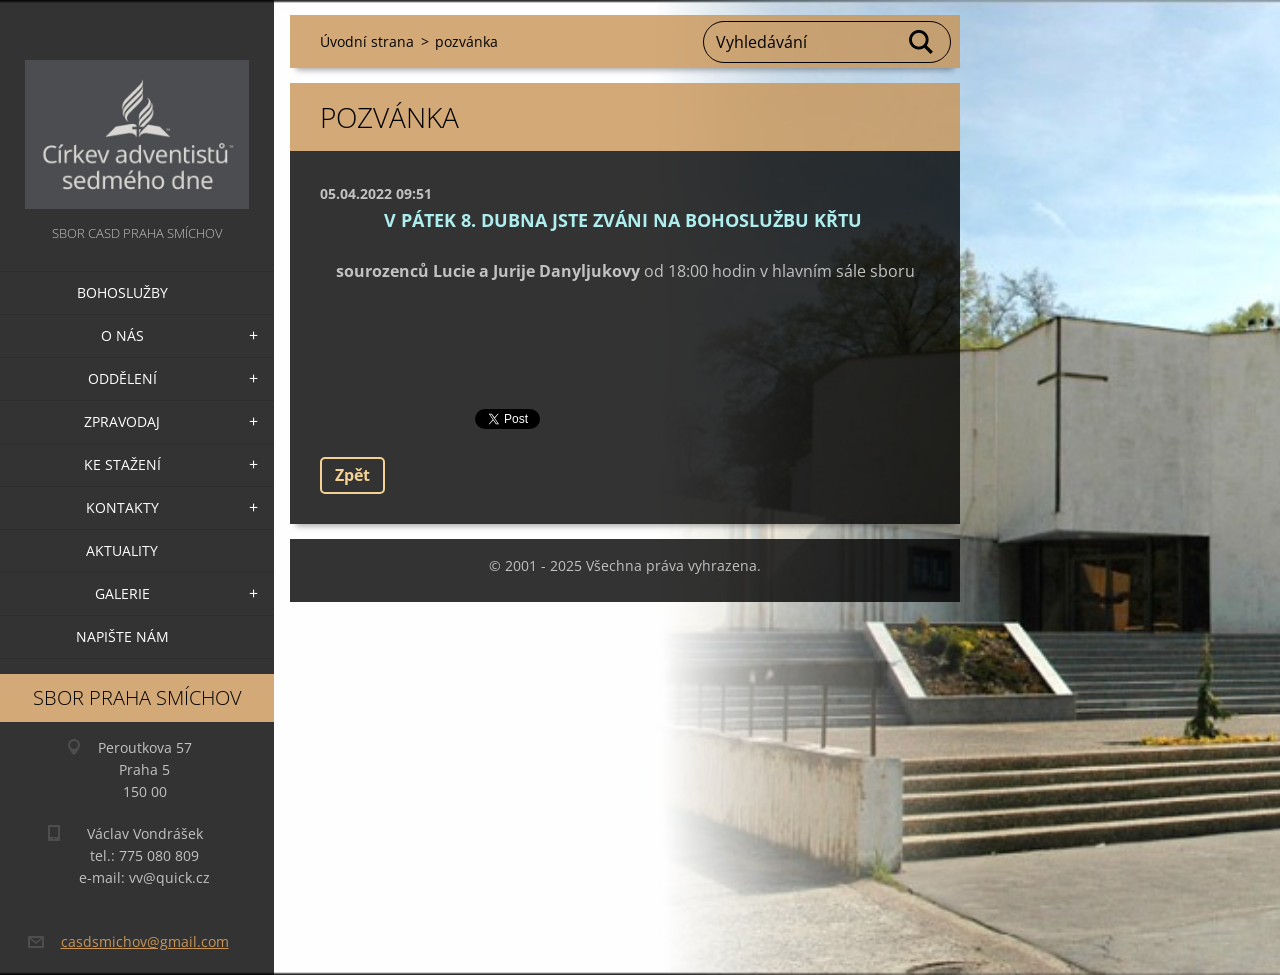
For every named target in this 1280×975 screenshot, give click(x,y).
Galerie (122, 593)
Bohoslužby (122, 292)
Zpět (352, 475)
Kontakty (122, 507)
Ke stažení (122, 464)
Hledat (922, 42)
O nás (122, 335)
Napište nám (122, 636)
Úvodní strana (367, 41)
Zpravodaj (122, 421)
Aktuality (122, 550)
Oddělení (122, 378)
